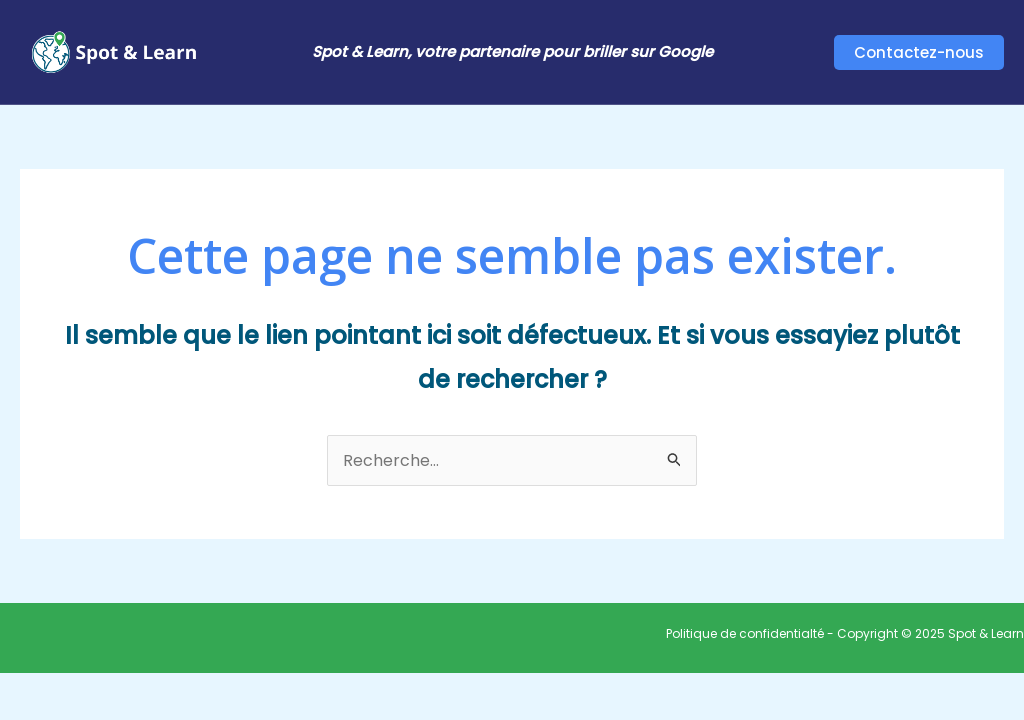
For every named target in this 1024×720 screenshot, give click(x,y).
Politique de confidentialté (745, 633)
